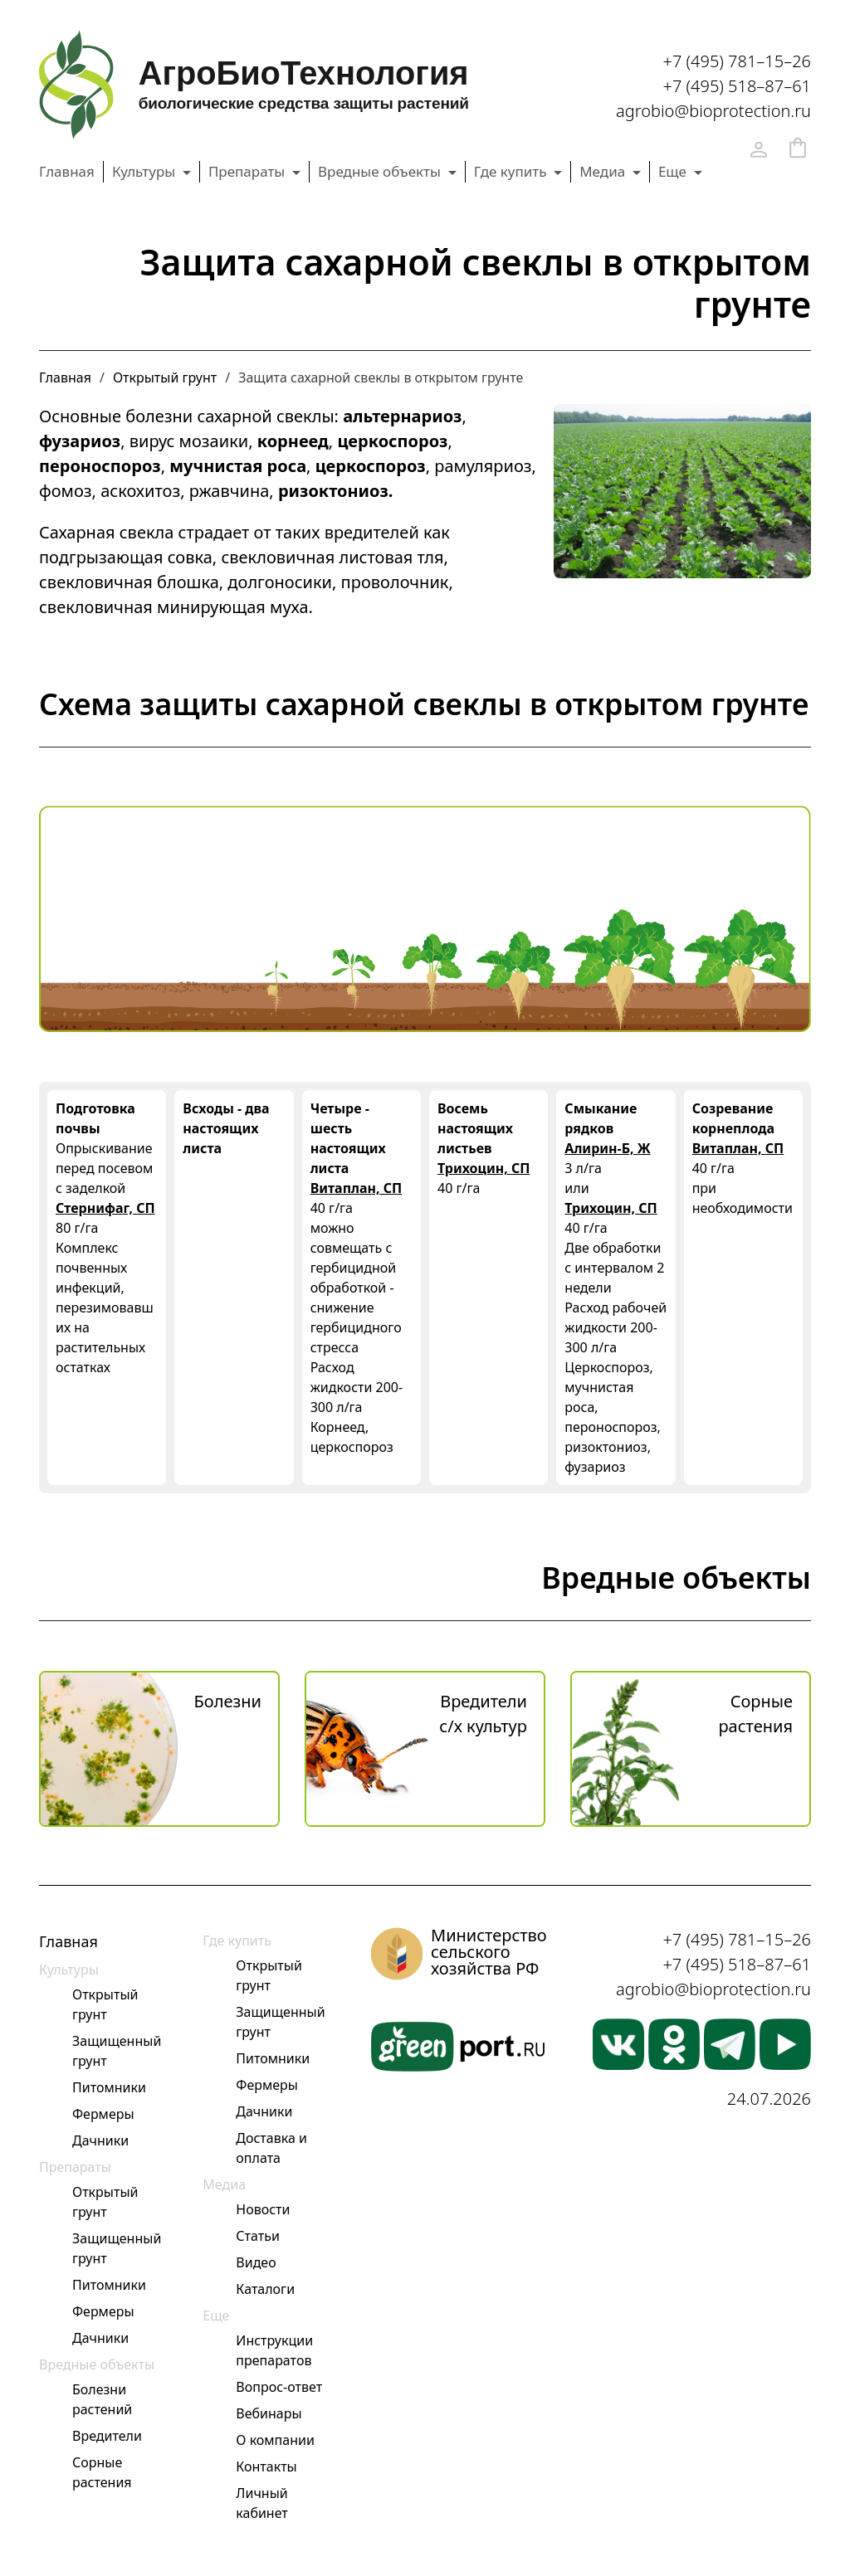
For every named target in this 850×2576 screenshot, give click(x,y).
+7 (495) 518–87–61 (736, 86)
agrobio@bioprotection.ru (713, 111)
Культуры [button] (145, 171)
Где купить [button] (512, 171)
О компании (275, 2440)
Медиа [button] (603, 171)
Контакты (266, 2466)
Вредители (107, 2436)
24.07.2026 (769, 2098)
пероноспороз (100, 466)
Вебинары (268, 2413)
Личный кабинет (261, 2503)
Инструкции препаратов (274, 2350)
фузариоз (79, 441)
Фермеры (103, 2114)
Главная (67, 171)
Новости (263, 2209)
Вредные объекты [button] (381, 171)
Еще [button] (674, 171)
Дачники (100, 2140)
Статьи (258, 2236)
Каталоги (265, 2289)
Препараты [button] (248, 171)
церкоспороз (392, 441)
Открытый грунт (165, 377)
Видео (256, 2262)
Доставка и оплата (271, 2148)
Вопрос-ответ (279, 2387)
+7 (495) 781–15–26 (736, 61)
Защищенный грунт (116, 2051)
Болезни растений (102, 2399)
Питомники (109, 2087)
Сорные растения (102, 2472)
